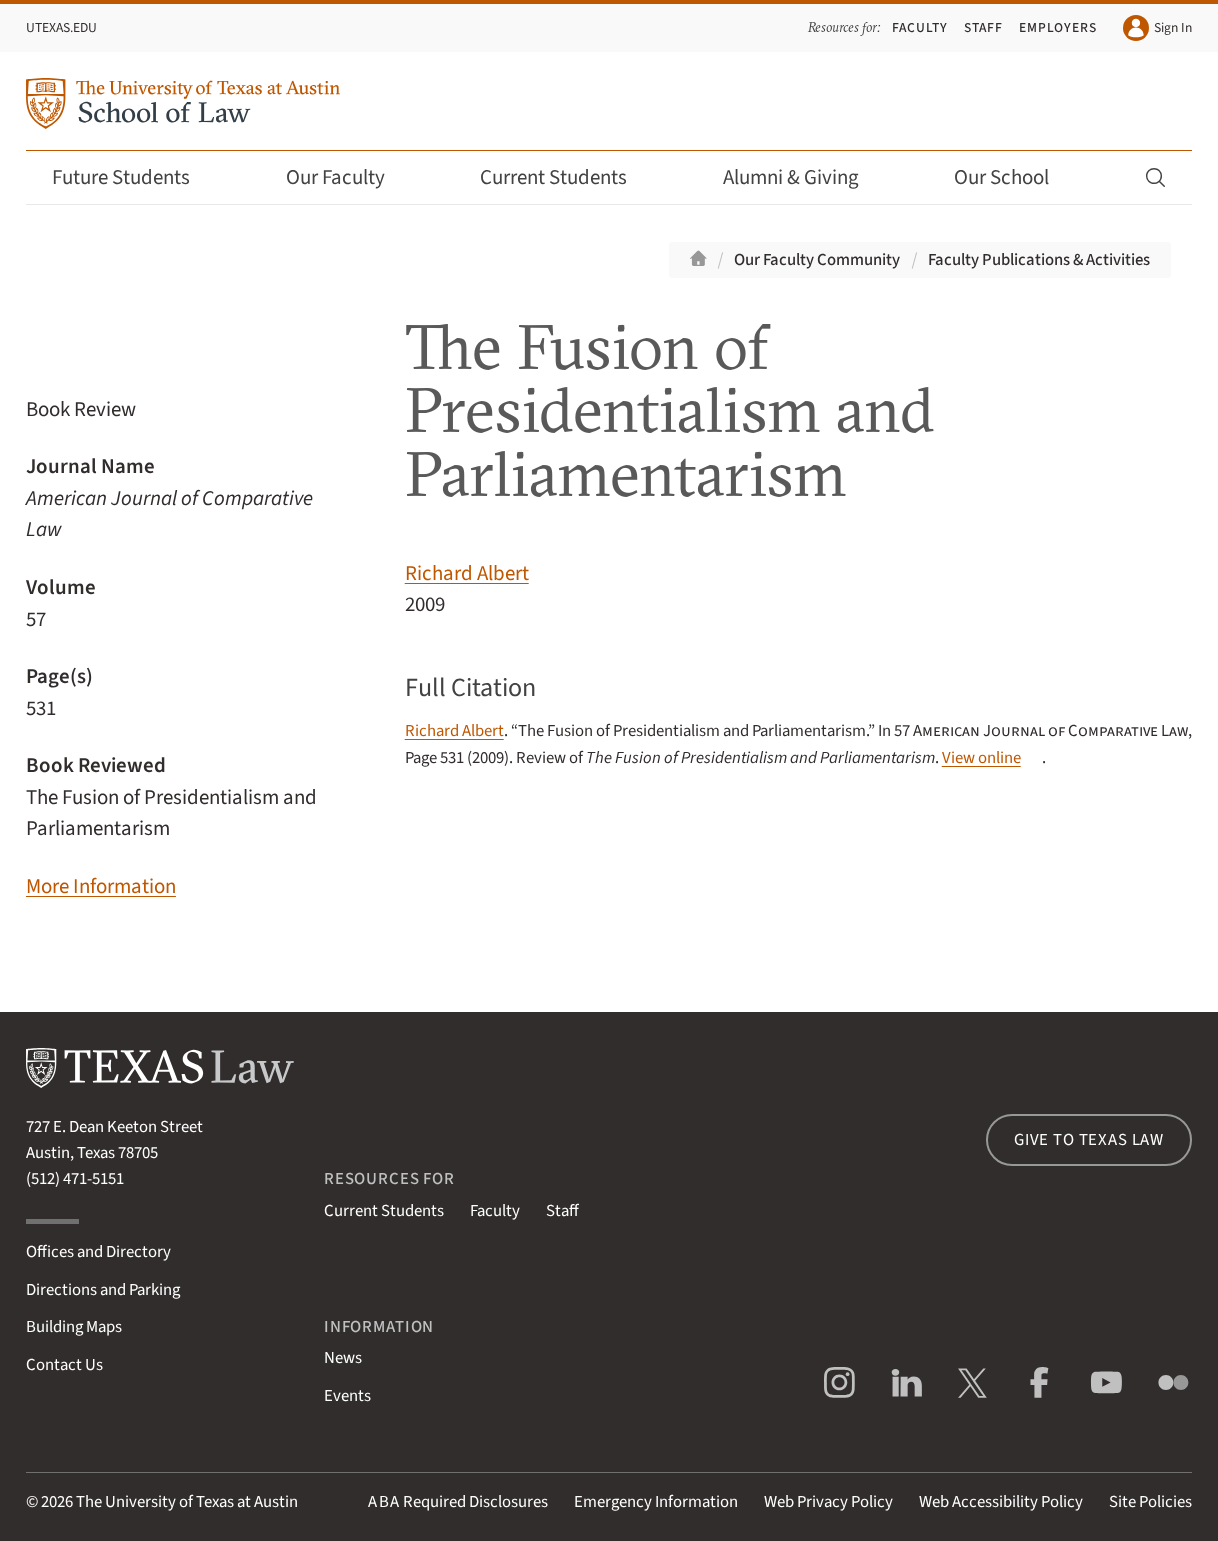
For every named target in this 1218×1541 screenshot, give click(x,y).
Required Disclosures (458, 1502)
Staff (983, 27)
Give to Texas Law (1089, 1140)
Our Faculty (349, 177)
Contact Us (64, 1365)
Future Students (134, 177)
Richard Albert (467, 573)
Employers (1058, 27)
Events (347, 1396)
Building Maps (74, 1327)
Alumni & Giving (804, 177)
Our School (1015, 177)
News (343, 1358)
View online (981, 758)
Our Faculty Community (817, 260)
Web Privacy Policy (828, 1502)
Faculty (920, 27)
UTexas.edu (61, 27)
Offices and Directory (98, 1252)
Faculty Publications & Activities (1039, 260)
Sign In (1157, 28)
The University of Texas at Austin (187, 1502)
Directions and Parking (103, 1290)
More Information (101, 886)
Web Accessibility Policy (1001, 1502)
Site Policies (1150, 1502)
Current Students (567, 177)
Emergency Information (656, 1502)
